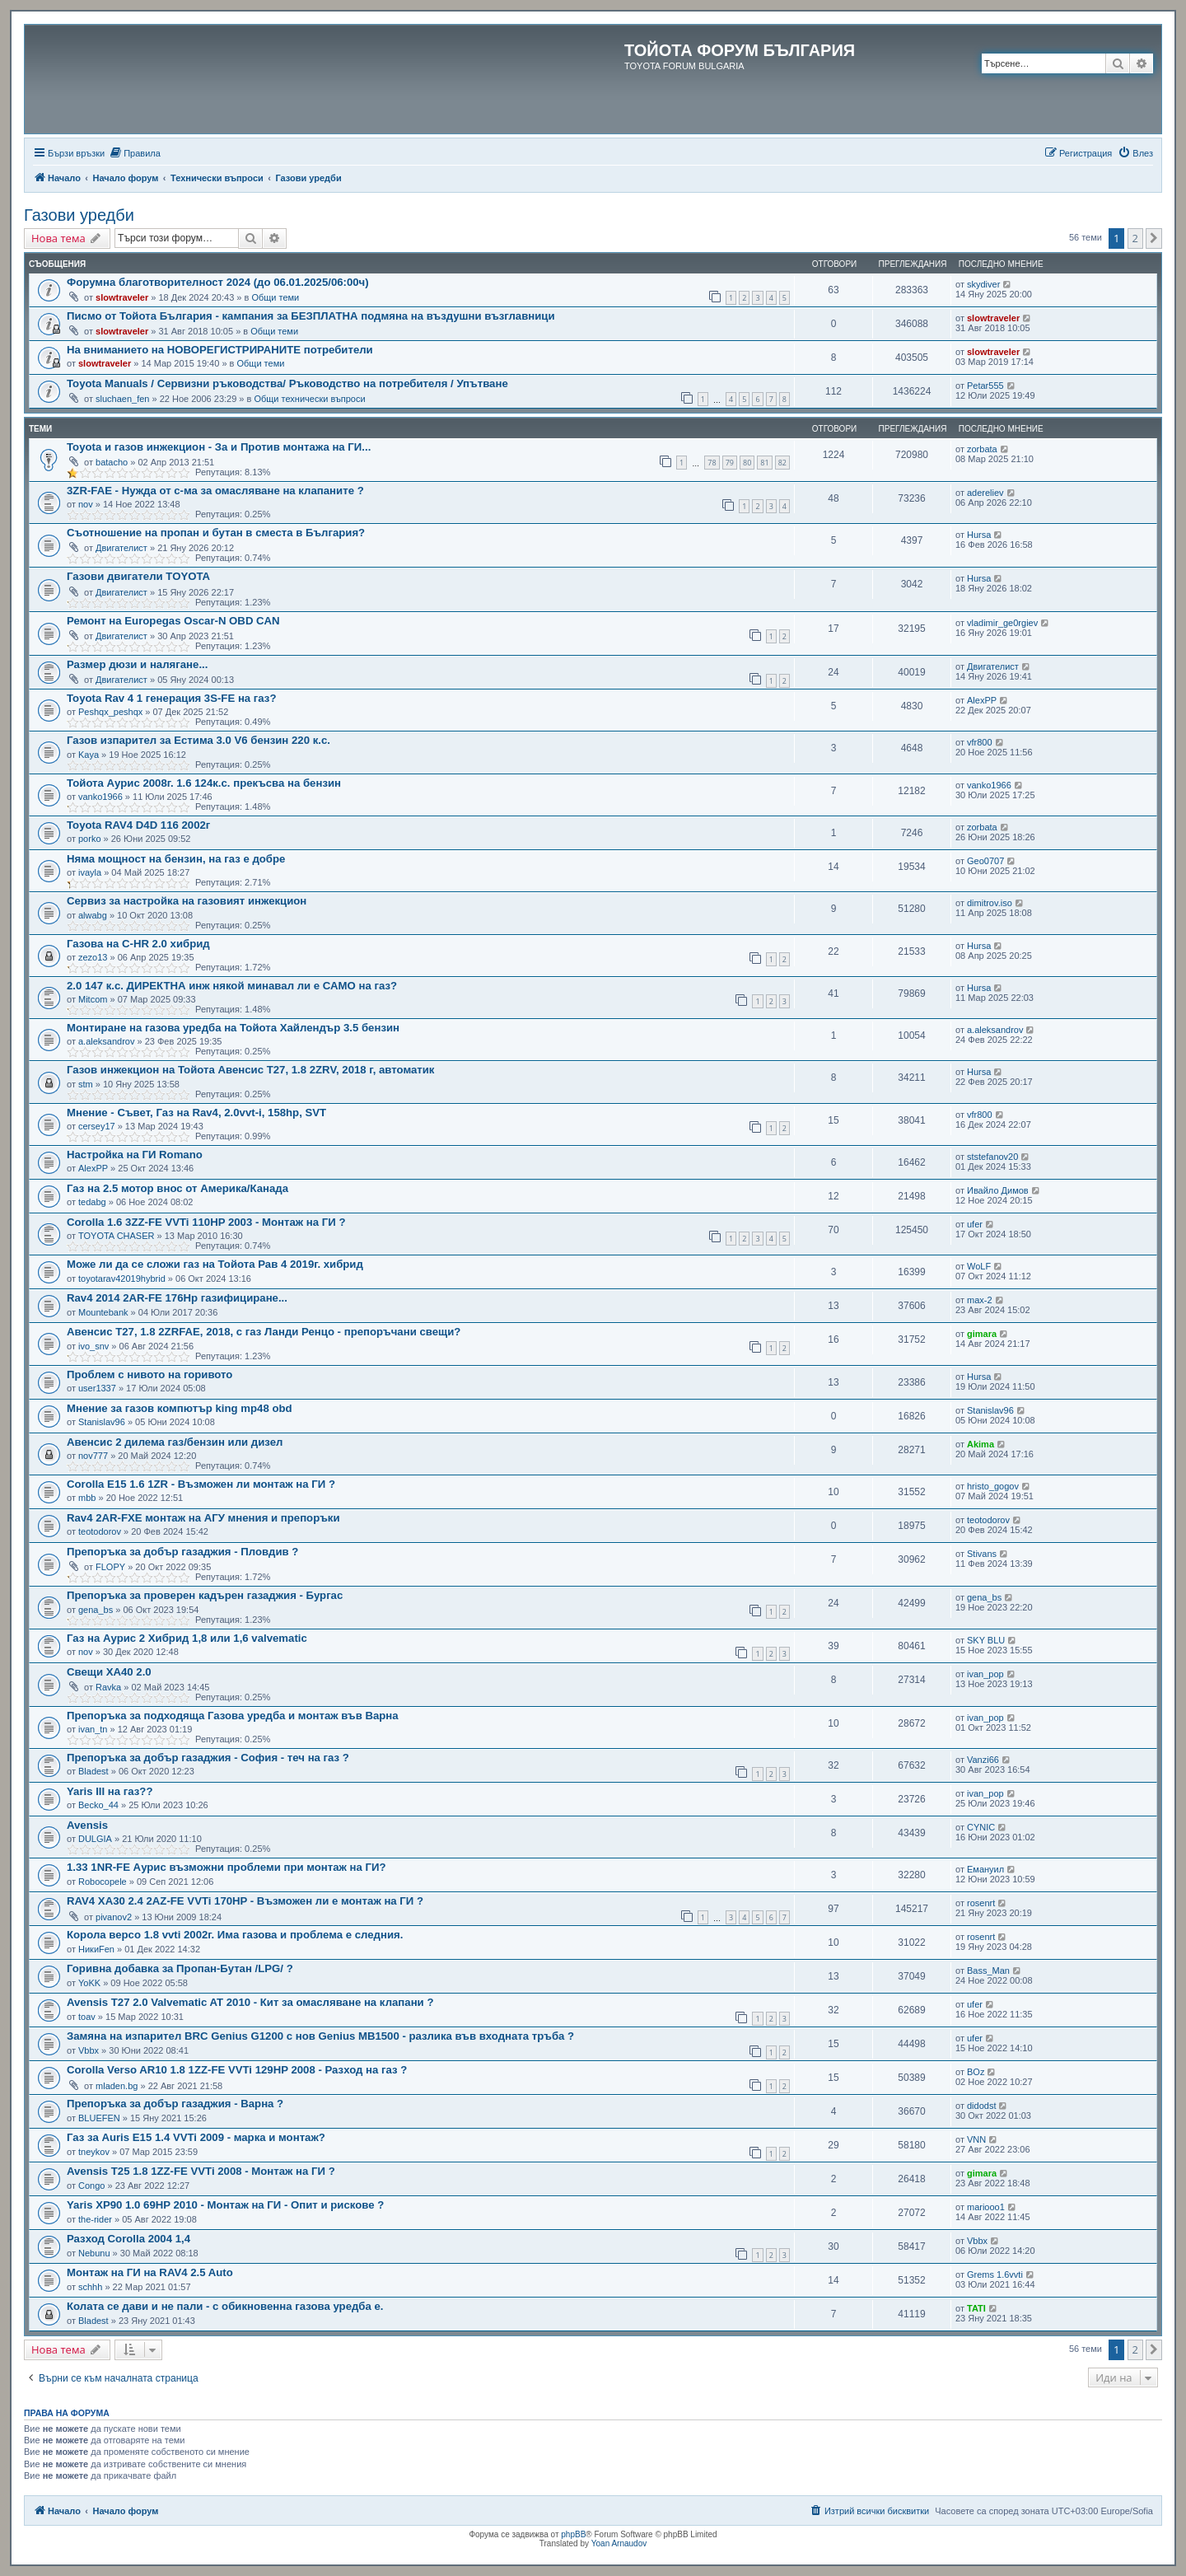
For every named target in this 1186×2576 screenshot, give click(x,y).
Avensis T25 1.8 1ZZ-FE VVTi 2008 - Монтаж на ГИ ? (201, 2171)
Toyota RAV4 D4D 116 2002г (138, 825)
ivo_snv (93, 1346)
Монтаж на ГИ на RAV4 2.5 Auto (150, 2272)
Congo (91, 2185)
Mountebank (103, 1312)
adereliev (985, 493)
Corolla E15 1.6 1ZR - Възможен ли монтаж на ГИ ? (201, 1484)
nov (85, 504)
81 (764, 462)
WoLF (979, 1266)
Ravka (108, 1687)
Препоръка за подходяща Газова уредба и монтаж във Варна (233, 1715)
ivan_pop (985, 1674)
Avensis (87, 1825)
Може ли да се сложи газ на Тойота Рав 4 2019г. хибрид (215, 1264)
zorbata (982, 449)
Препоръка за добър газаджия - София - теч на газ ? (208, 1757)
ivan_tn (92, 1729)
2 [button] (1135, 238)
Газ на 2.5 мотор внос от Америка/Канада (177, 1188)
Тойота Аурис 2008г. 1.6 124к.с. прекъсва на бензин (204, 783)
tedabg (92, 1202)
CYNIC (981, 1827)
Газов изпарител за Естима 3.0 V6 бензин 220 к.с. (198, 740)
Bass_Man (988, 1970)
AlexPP (982, 700)
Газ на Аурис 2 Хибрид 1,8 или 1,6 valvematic (187, 1638)
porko (89, 839)
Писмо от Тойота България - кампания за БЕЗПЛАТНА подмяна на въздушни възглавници (311, 316)
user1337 (97, 1388)
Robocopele (102, 1881)
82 (782, 462)
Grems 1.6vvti (995, 2274)
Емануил (985, 1869)
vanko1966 (100, 797)
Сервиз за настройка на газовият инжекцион (186, 901)
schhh (90, 2287)
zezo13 (92, 957)
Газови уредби (79, 215)
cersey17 (96, 1126)
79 (730, 462)
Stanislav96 (101, 1422)
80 (747, 462)
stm (85, 1084)
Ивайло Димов (998, 1190)
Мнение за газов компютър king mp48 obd (179, 1408)
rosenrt (981, 1903)
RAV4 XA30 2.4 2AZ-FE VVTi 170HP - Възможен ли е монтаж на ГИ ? (245, 1901)
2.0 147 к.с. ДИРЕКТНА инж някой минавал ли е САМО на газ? (232, 985)
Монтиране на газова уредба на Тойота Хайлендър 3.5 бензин (233, 1028)
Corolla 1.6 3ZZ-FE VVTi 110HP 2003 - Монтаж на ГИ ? (206, 1222)
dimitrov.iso (989, 903)
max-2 (979, 1300)
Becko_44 (98, 1805)
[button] (1154, 238)
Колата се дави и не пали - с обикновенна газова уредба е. (225, 2306)
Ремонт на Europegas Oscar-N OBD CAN (173, 621)
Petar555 (985, 385)
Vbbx (88, 2050)
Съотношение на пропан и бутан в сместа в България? (216, 532)
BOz (975, 2072)
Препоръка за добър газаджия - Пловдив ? (182, 1551)
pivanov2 (114, 1917)
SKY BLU (986, 1640)
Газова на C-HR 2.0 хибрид (138, 943)
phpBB (573, 2534)
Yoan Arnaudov (619, 2543)
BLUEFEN (99, 2118)
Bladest (93, 1771)
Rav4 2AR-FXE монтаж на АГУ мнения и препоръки (203, 1518)
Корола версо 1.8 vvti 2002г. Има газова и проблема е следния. (235, 1934)
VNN (976, 2139)
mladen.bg (117, 2086)
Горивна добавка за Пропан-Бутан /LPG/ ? (180, 1968)
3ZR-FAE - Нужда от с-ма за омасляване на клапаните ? (215, 490)
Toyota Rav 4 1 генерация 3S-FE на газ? (171, 698)
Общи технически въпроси (309, 399)
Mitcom (92, 999)
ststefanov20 (992, 1157)
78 (711, 462)
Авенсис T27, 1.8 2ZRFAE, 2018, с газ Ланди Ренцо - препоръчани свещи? (263, 1331)
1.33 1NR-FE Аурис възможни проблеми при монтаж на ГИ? (226, 1867)
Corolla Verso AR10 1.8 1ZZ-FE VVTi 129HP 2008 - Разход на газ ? (237, 2070)
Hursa (979, 535)
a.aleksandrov (106, 1041)
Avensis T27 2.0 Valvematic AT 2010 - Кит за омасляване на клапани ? (250, 2002)
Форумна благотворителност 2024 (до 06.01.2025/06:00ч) (218, 282)
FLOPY (110, 1567)
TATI (976, 2308)
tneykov (94, 2152)
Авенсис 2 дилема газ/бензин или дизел (174, 1442)
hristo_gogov (993, 1486)
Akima (980, 1444)
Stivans (982, 1554)
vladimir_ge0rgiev (1002, 623)
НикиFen (96, 1949)
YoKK (89, 1983)
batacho (112, 462)
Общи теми (275, 297)
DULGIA (95, 1839)
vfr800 (979, 742)
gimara (982, 1334)
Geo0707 (985, 861)
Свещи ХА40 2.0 (109, 1672)
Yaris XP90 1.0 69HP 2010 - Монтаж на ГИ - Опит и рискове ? (225, 2205)
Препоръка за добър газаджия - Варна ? (175, 2103)
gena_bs (95, 1610)
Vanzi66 (983, 1760)
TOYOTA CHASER (116, 1236)
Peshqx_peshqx (110, 712)
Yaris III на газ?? (109, 1791)
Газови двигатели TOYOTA (138, 576)
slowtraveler (122, 297)
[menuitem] (135, 153)
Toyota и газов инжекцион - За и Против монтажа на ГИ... (219, 447)
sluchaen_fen (122, 399)
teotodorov (99, 1531)
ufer (975, 1224)
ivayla (89, 872)
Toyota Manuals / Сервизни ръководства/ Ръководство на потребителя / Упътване (287, 383)
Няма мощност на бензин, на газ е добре (176, 859)
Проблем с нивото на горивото (149, 1374)
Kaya (88, 755)
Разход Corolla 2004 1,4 (128, 2238)
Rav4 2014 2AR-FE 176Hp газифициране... (177, 1298)
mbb (87, 1498)
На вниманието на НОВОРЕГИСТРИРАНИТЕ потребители (220, 350)
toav (87, 2017)
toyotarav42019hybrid (122, 1278)
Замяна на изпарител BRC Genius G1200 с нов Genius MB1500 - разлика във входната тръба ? (320, 2036)
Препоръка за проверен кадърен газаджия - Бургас (205, 1595)
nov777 (93, 1456)
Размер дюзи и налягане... (137, 664)
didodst (981, 2106)
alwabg (92, 915)
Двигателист (121, 548)
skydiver (983, 284)
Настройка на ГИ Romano (135, 1154)
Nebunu (94, 2253)
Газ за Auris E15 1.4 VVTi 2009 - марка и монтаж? (196, 2137)
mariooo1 (986, 2207)
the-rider (95, 2219)
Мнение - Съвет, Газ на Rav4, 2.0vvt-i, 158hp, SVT (196, 1112)
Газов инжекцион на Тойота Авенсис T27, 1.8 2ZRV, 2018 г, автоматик (250, 1070)
